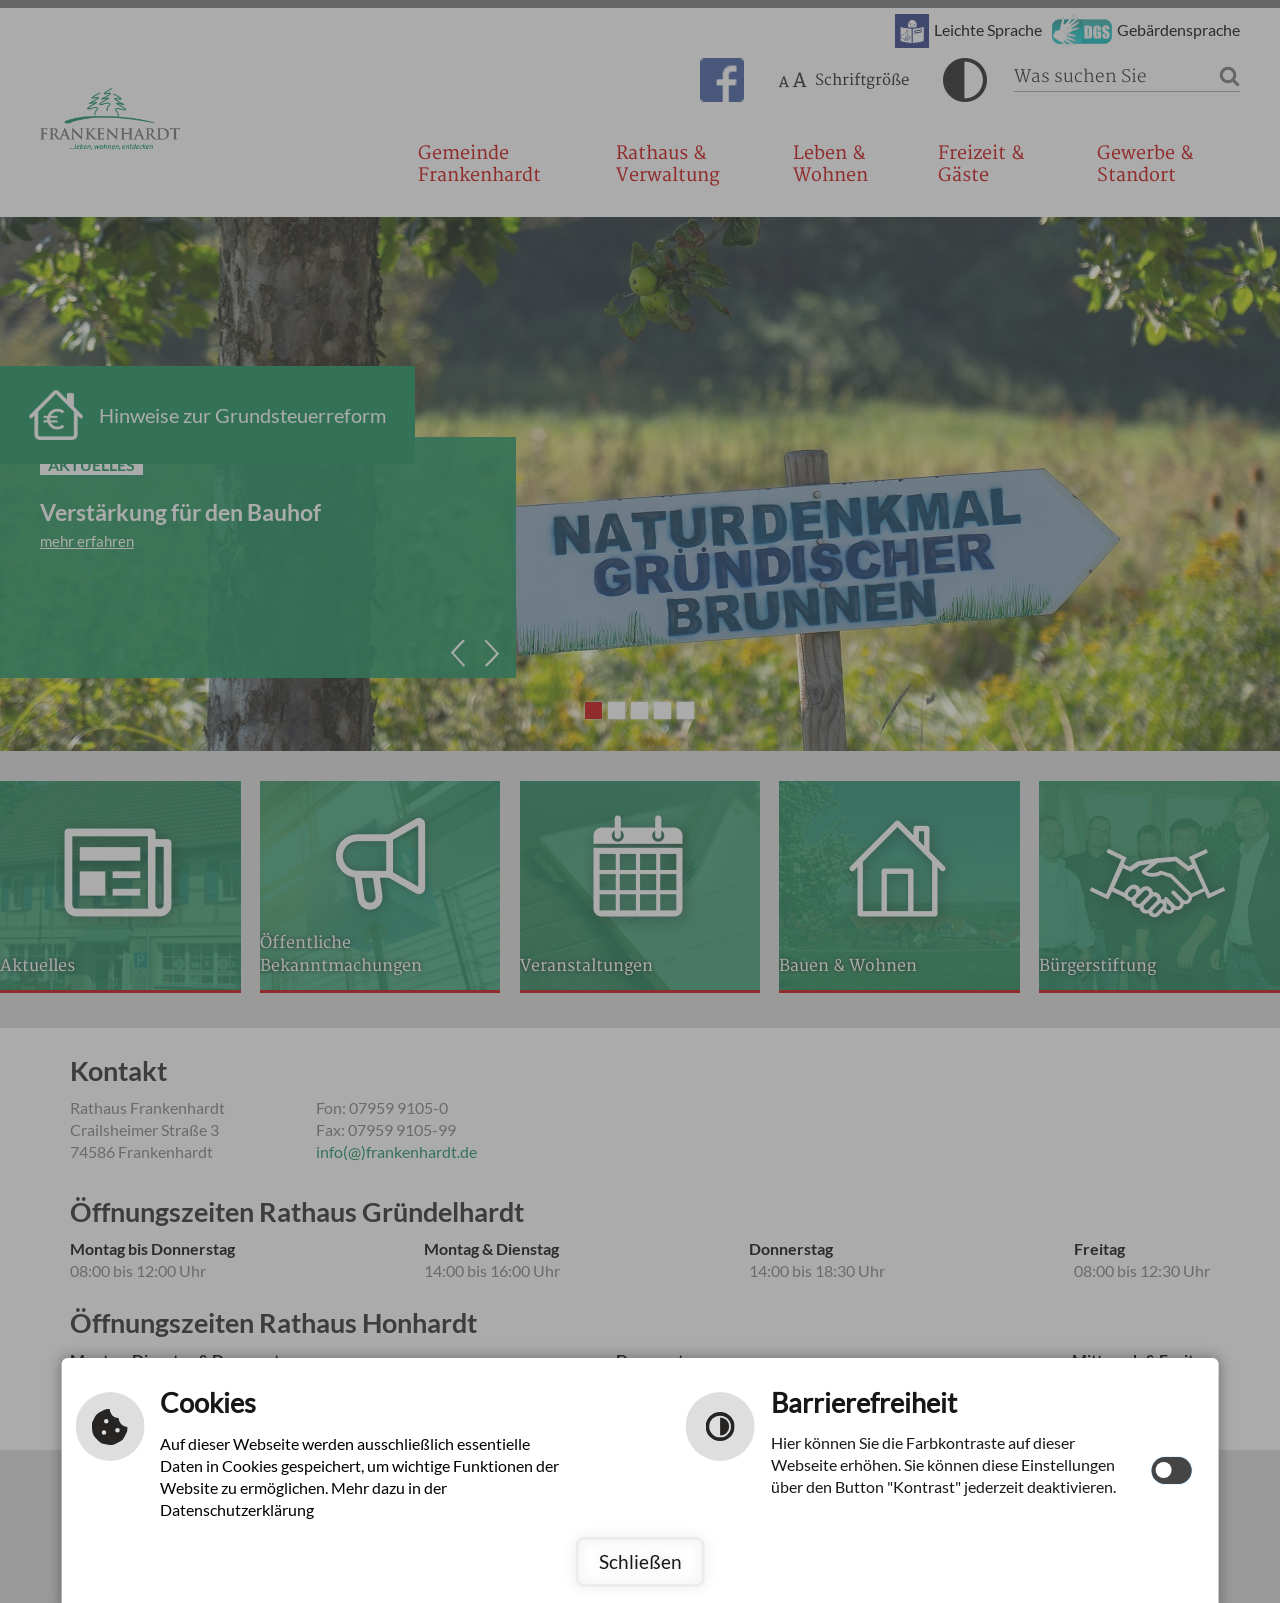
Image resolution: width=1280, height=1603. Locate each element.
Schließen (640, 1561)
